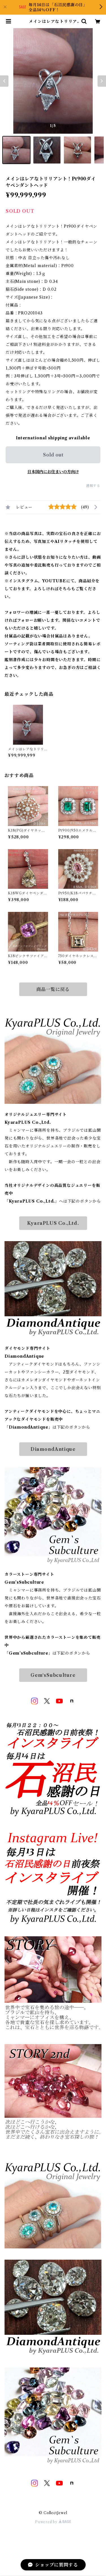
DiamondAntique (53, 1449)
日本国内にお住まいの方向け (53, 471)
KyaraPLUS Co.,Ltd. (53, 1223)
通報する (93, 486)
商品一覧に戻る (53, 989)
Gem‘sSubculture (53, 1675)
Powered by (53, 2522)
